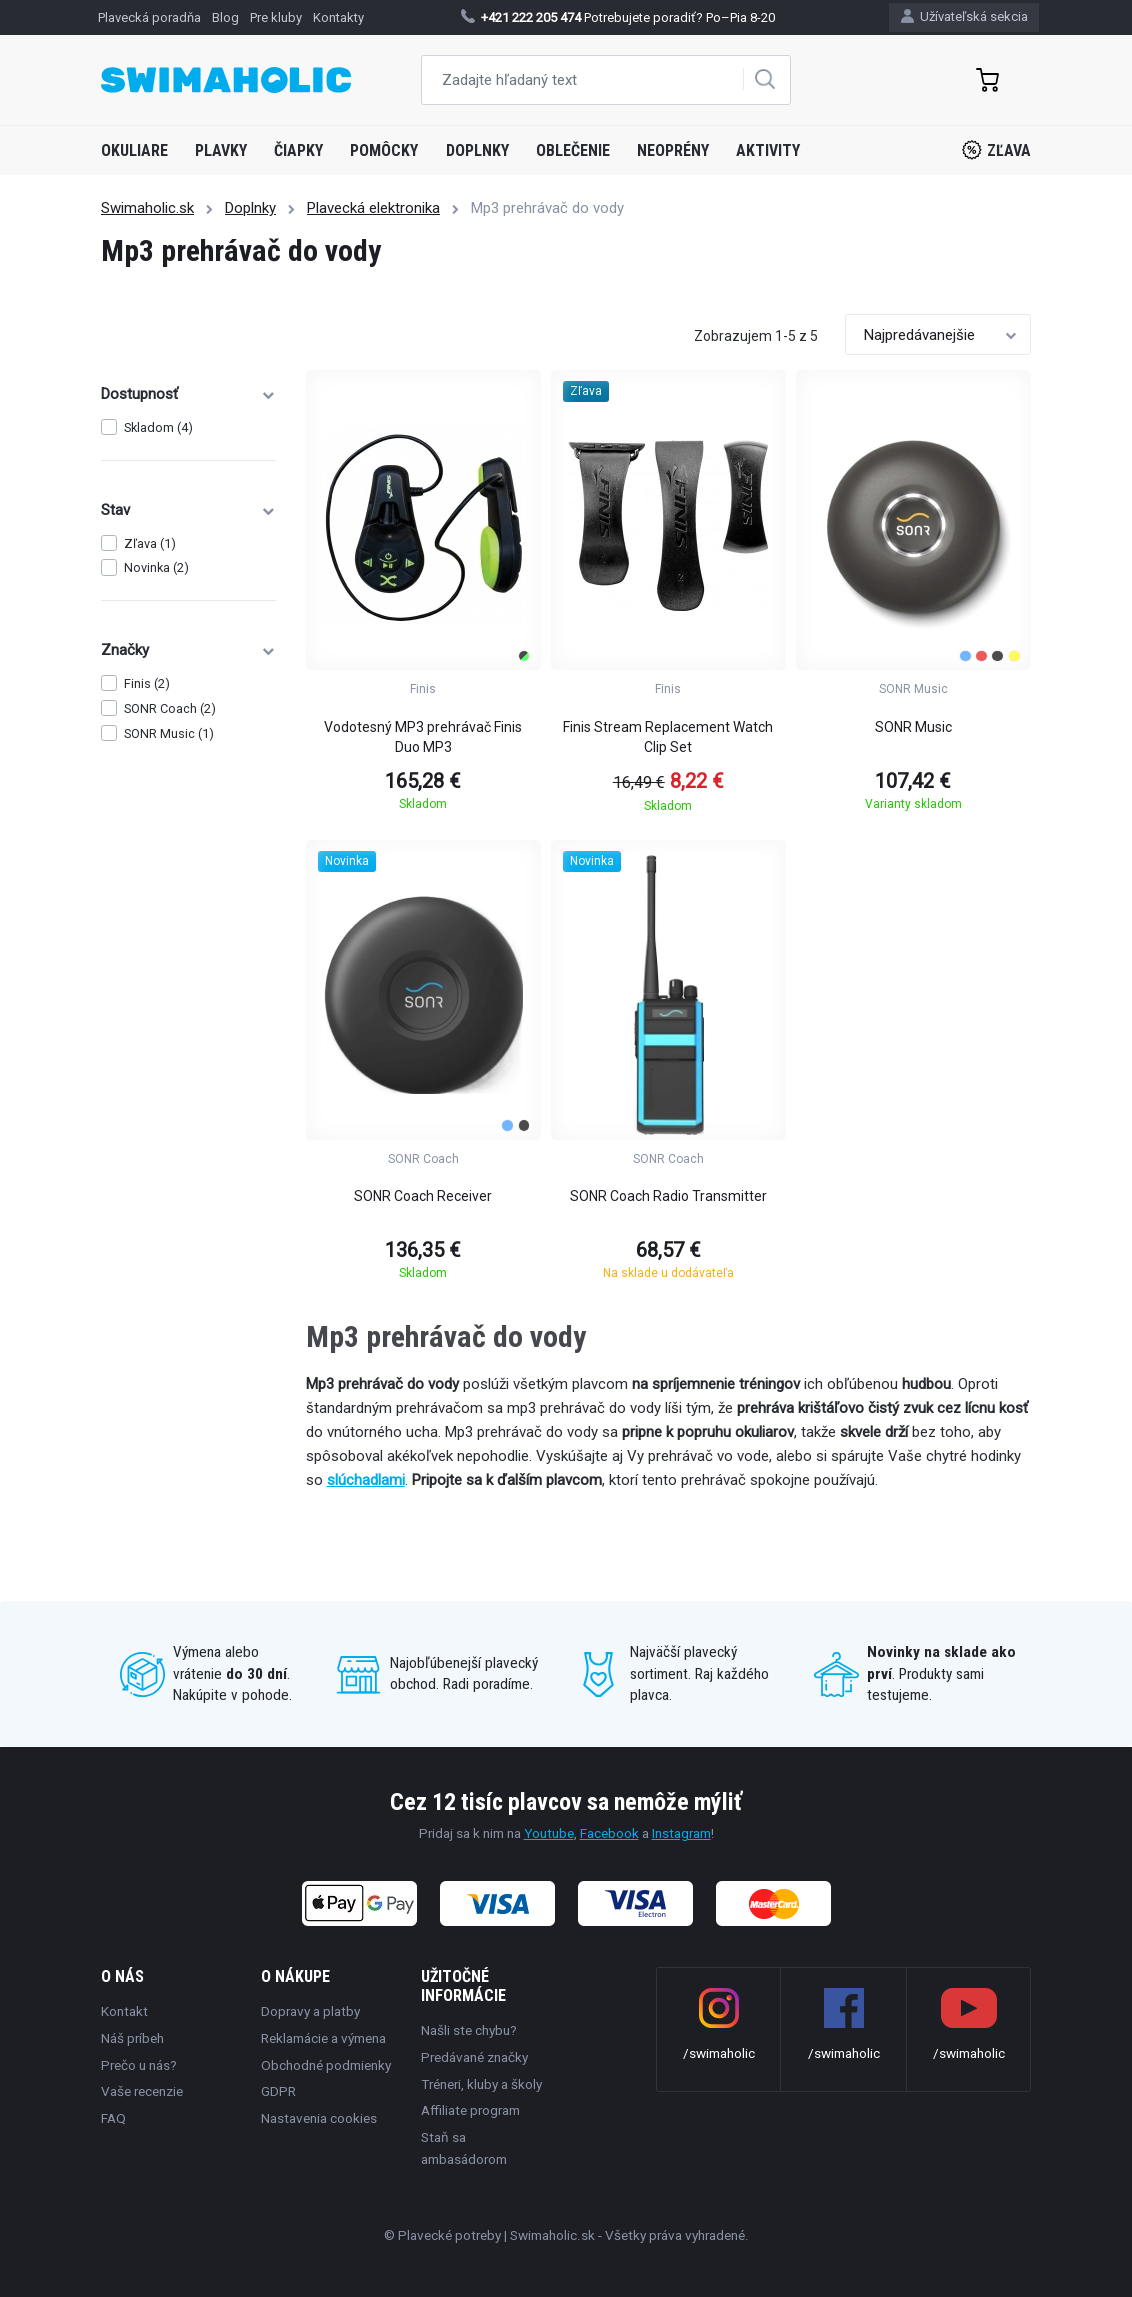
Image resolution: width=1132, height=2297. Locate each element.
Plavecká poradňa (149, 17)
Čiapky (298, 150)
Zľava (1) (150, 543)
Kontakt (124, 2011)
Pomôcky (384, 150)
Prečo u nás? (139, 2065)
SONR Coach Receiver (423, 1196)
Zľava (996, 150)
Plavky (221, 150)
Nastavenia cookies (319, 2118)
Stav (188, 510)
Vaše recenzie (142, 2091)
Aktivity (768, 150)
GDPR (278, 2091)
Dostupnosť (188, 394)
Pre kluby (276, 17)
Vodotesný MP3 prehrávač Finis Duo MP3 (423, 737)
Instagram (681, 1833)
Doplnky (477, 150)
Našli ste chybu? (469, 2030)
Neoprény (673, 150)
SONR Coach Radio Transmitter (668, 1196)
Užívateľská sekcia (964, 16)
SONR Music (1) (169, 733)
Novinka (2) (156, 567)
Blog (225, 17)
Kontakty (338, 17)
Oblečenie (573, 150)
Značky (188, 650)
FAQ (113, 2118)
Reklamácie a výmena (323, 2038)
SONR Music (913, 727)
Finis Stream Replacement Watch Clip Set (668, 737)
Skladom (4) (158, 427)
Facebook (609, 1833)
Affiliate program (470, 2110)
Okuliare (134, 150)
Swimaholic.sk (147, 208)
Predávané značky (474, 2057)
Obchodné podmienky (326, 2065)
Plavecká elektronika (373, 208)
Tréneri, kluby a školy (481, 2084)
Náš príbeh (132, 2038)
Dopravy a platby (310, 2011)
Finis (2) (147, 683)
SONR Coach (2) (170, 708)
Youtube (549, 1833)
